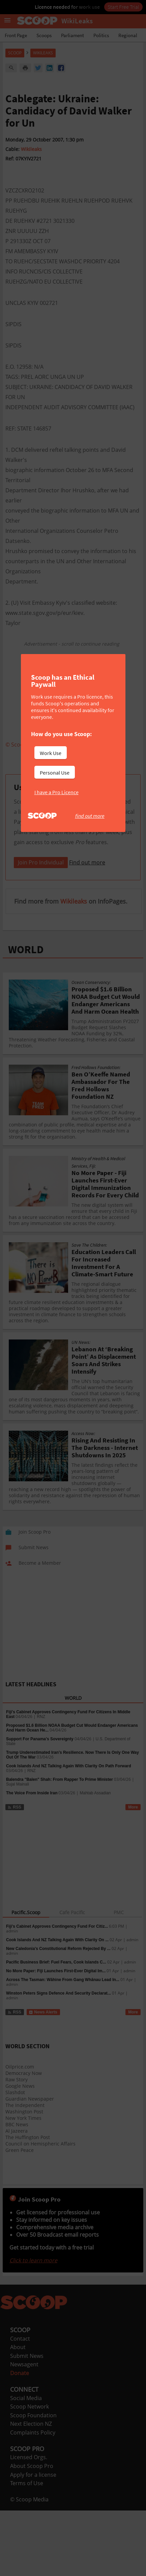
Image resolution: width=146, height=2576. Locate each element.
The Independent (25, 2189)
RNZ (41, 1801)
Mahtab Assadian (95, 1877)
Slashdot (15, 2177)
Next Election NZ (31, 2508)
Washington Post (24, 2196)
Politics (101, 35)
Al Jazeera (16, 2215)
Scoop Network (29, 2491)
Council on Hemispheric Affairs (40, 2228)
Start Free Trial (123, 6)
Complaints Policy (32, 2517)
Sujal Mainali (17, 1868)
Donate (19, 2457)
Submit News (26, 2440)
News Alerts (43, 2096)
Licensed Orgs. (28, 2541)
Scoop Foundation (33, 2499)
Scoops (44, 35)
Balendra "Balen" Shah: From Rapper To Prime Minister (59, 1864)
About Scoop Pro (31, 2550)
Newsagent (24, 2448)
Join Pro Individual (41, 947)
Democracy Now (23, 2157)
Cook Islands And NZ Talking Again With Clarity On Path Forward (68, 1850)
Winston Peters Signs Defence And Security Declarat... (58, 2077)
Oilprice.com (19, 2151)
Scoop (15, 53)
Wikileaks (31, 149)
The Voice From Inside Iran (31, 1877)
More (133, 1891)
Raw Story (16, 2164)
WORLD (25, 1034)
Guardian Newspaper (29, 2183)
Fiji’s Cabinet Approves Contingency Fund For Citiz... (57, 2010)
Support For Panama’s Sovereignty (40, 1823)
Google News (20, 2170)
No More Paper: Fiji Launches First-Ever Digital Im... (56, 2055)
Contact (20, 2423)
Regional (127, 35)
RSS (14, 1891)
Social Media (26, 2482)
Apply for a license (33, 2559)
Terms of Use (26, 2567)
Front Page (16, 35)
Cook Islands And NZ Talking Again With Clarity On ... (57, 2024)
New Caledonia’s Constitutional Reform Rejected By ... (58, 2033)
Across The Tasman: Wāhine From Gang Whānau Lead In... (62, 2064)
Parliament (72, 35)
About (18, 2431)
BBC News (16, 2209)
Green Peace (19, 2234)
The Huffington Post (27, 2221)
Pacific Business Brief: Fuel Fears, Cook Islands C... (56, 2046)
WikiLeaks (43, 53)
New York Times (23, 2202)
